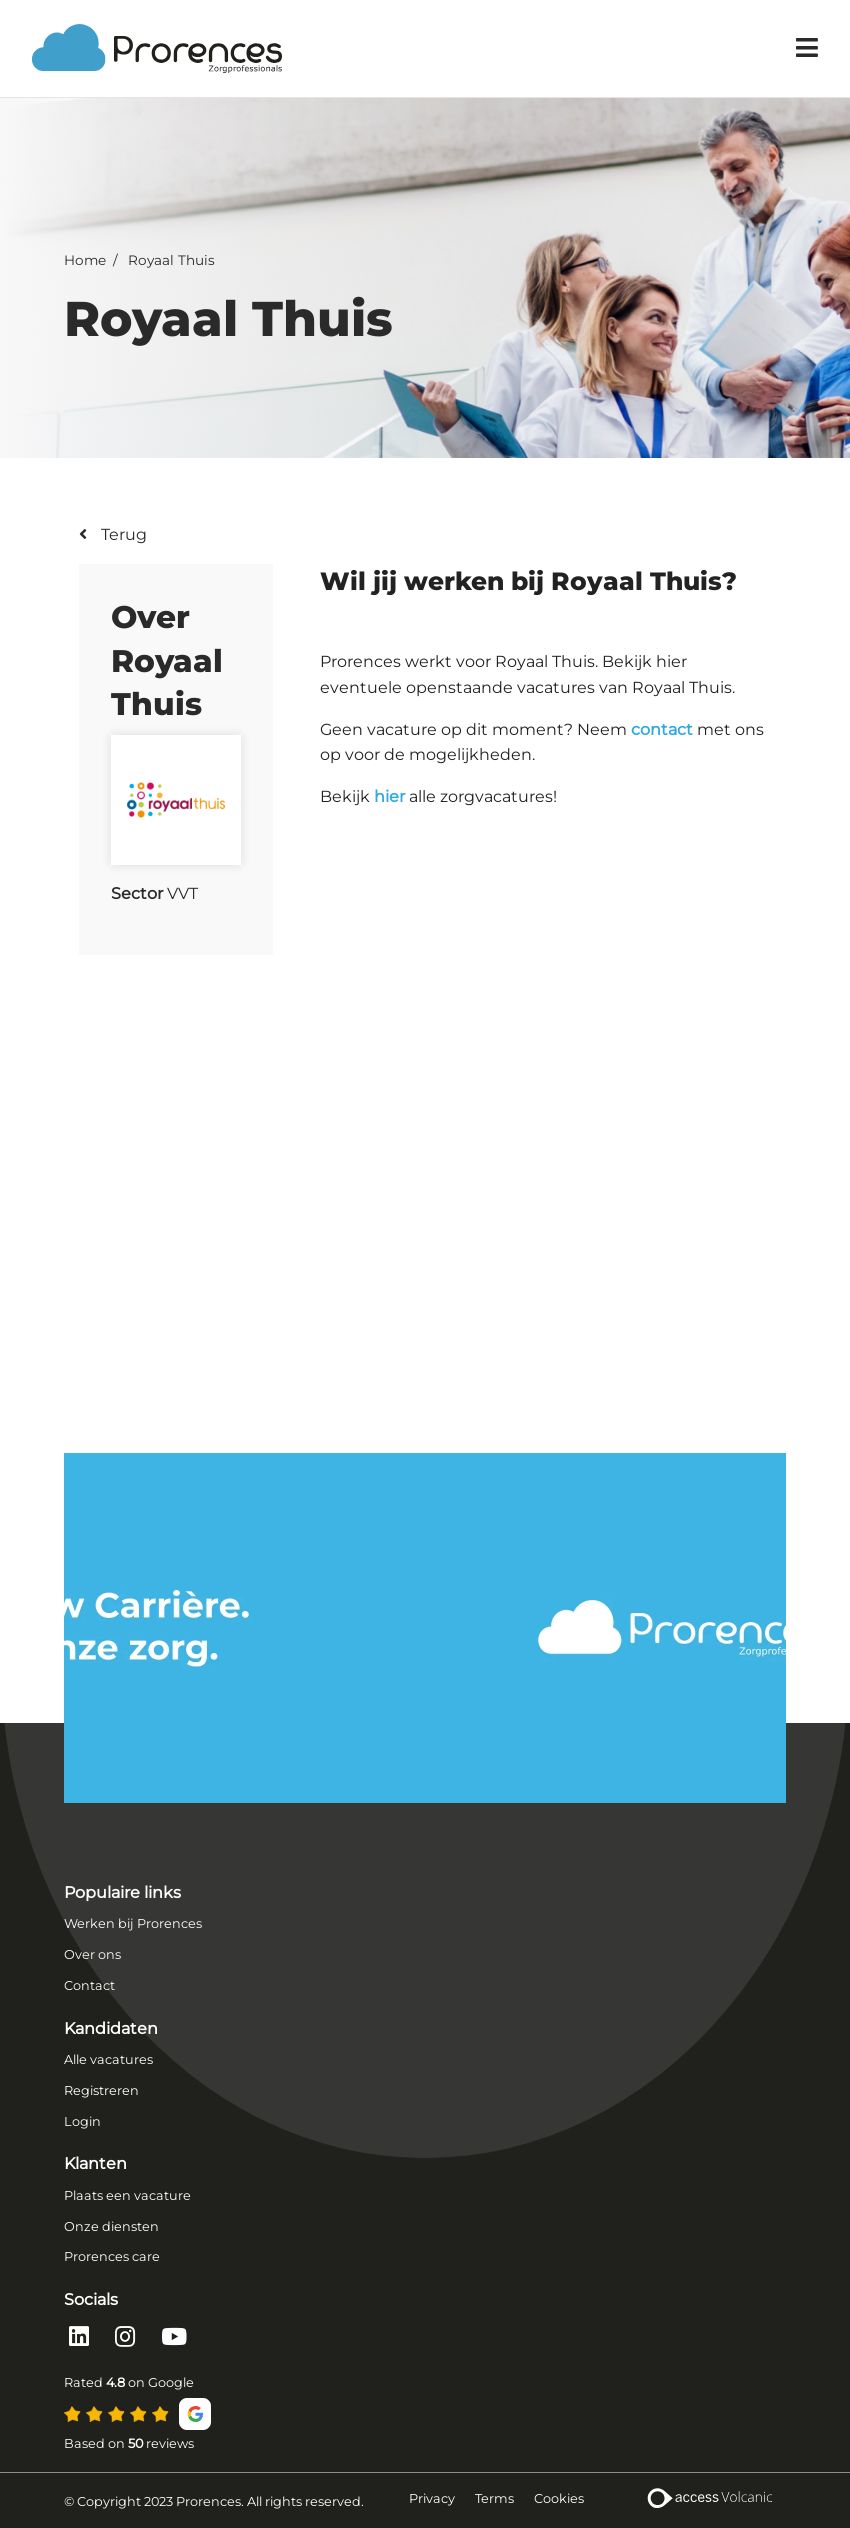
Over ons (92, 1954)
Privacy (432, 2498)
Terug (122, 534)
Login (82, 2121)
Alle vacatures (108, 2059)
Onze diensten (111, 2226)
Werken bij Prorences (133, 1923)
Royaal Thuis (171, 260)
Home (85, 260)
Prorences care (112, 2256)
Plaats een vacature (127, 2195)
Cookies (559, 2498)
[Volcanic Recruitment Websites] (708, 2500)
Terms (494, 2498)
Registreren (101, 2090)
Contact (89, 1985)
